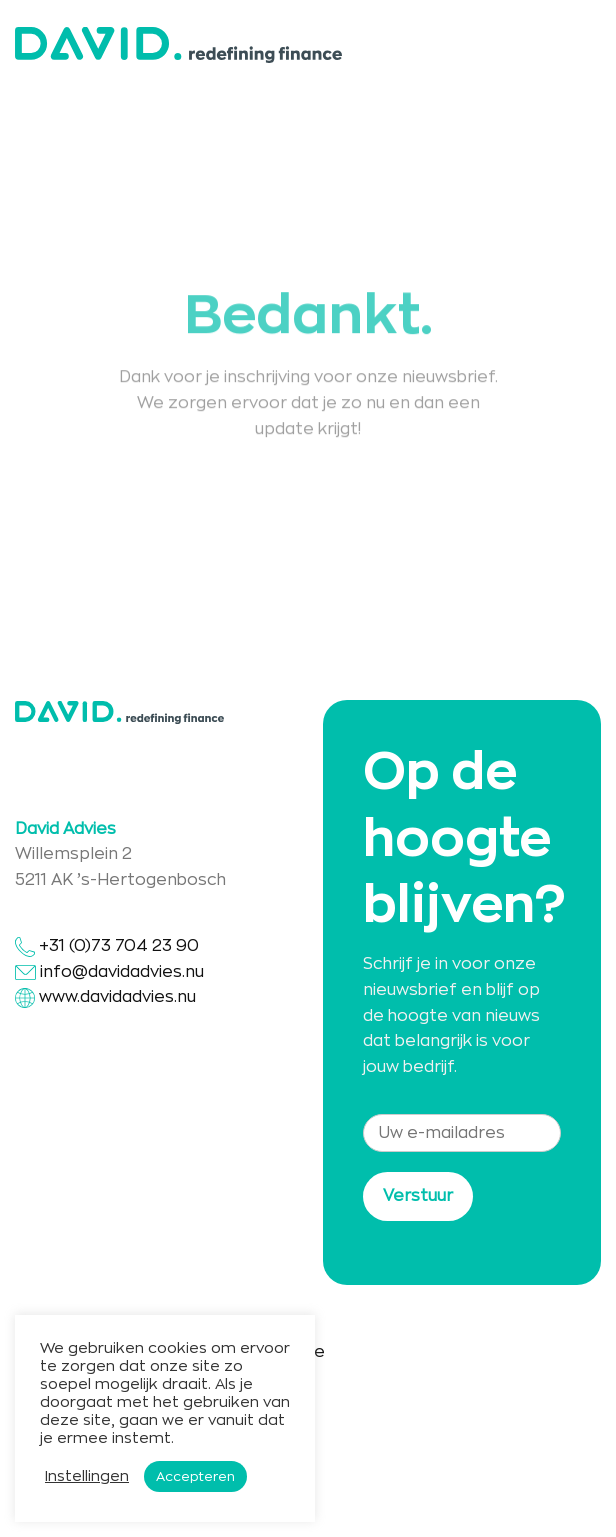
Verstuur (418, 1196)
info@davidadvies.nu (122, 972)
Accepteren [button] (195, 1476)
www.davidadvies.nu (117, 997)
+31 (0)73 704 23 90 (107, 946)
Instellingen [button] (87, 1476)
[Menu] (589, 44)
